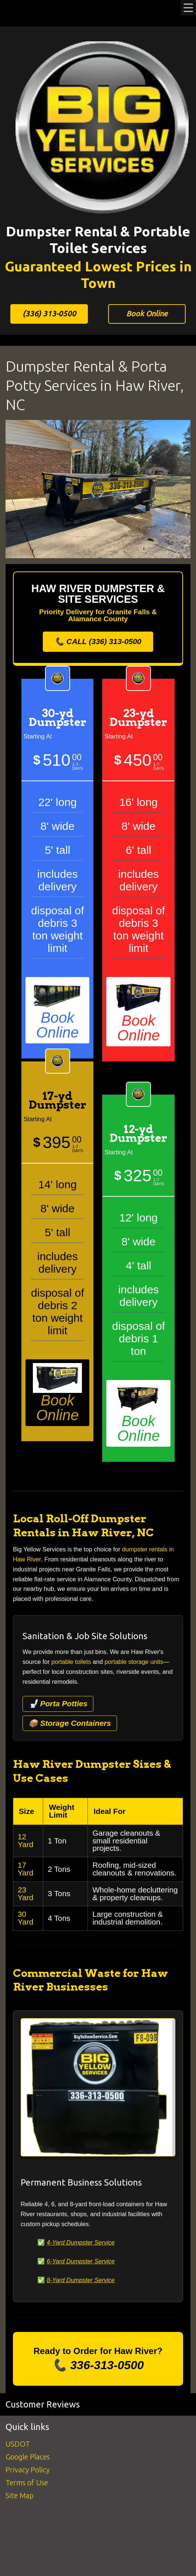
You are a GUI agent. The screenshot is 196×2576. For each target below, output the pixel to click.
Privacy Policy (27, 2469)
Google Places (28, 2456)
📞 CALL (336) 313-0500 (98, 641)
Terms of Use (27, 2482)
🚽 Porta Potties (57, 1703)
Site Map (20, 2495)
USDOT (18, 2444)
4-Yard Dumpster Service (81, 2242)
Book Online (147, 313)
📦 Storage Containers (69, 1723)
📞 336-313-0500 (98, 2365)
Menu (188, 7)
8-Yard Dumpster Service (81, 2280)
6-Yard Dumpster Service (81, 2261)
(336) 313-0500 (49, 313)
